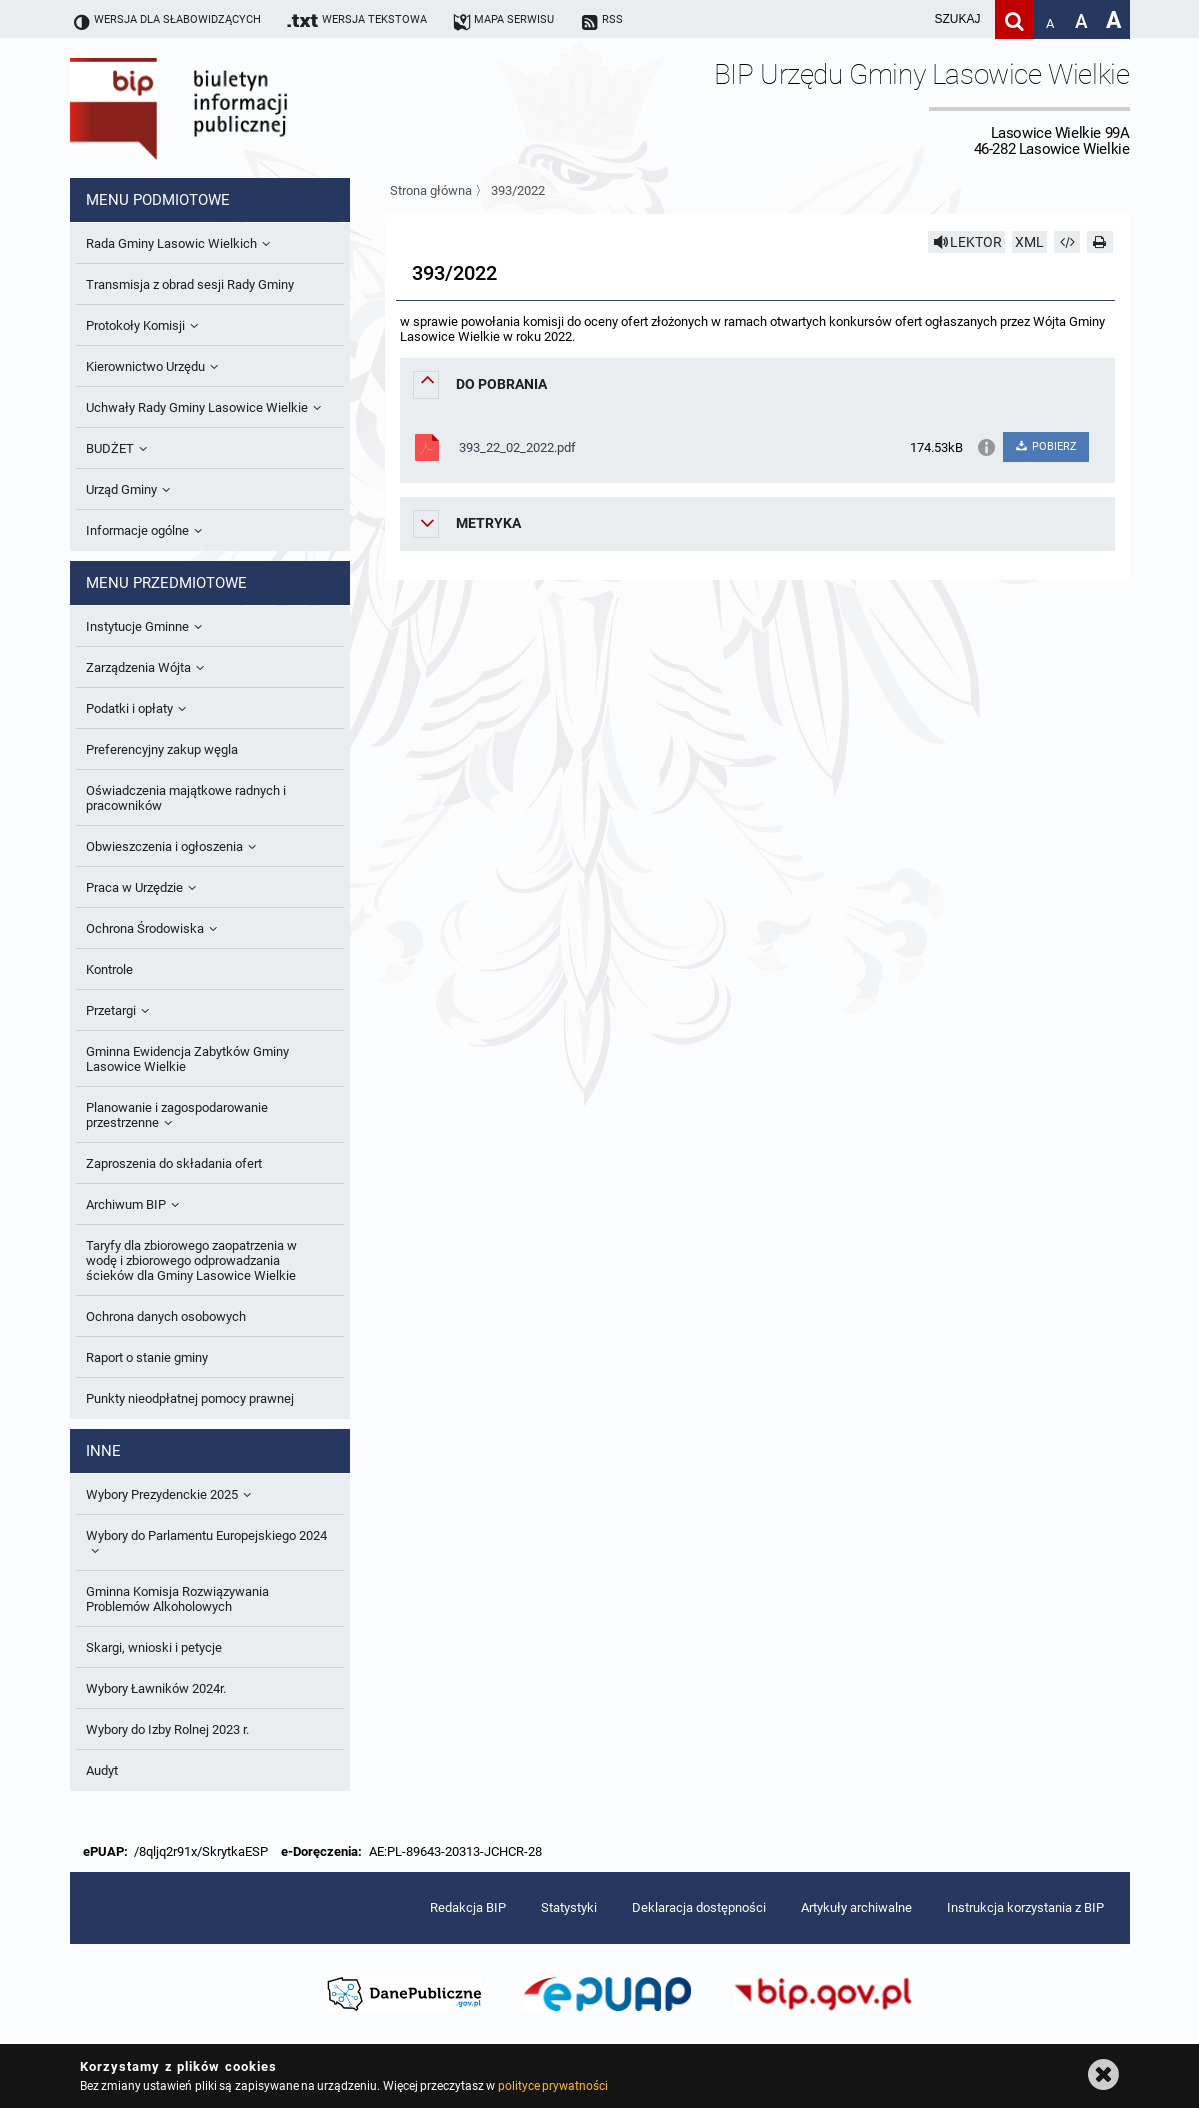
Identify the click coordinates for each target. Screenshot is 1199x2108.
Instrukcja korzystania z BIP (1025, 1907)
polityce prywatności (553, 2086)
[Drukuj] (1100, 242)
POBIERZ (1045, 446)
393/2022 (518, 190)
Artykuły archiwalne (856, 1907)
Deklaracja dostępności (699, 1907)
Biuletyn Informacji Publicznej (235, 108)
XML (1029, 242)
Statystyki (569, 1907)
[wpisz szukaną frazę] (908, 19)
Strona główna (431, 190)
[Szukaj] (1014, 19)
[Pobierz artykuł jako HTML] (1067, 242)
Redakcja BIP (468, 1907)
